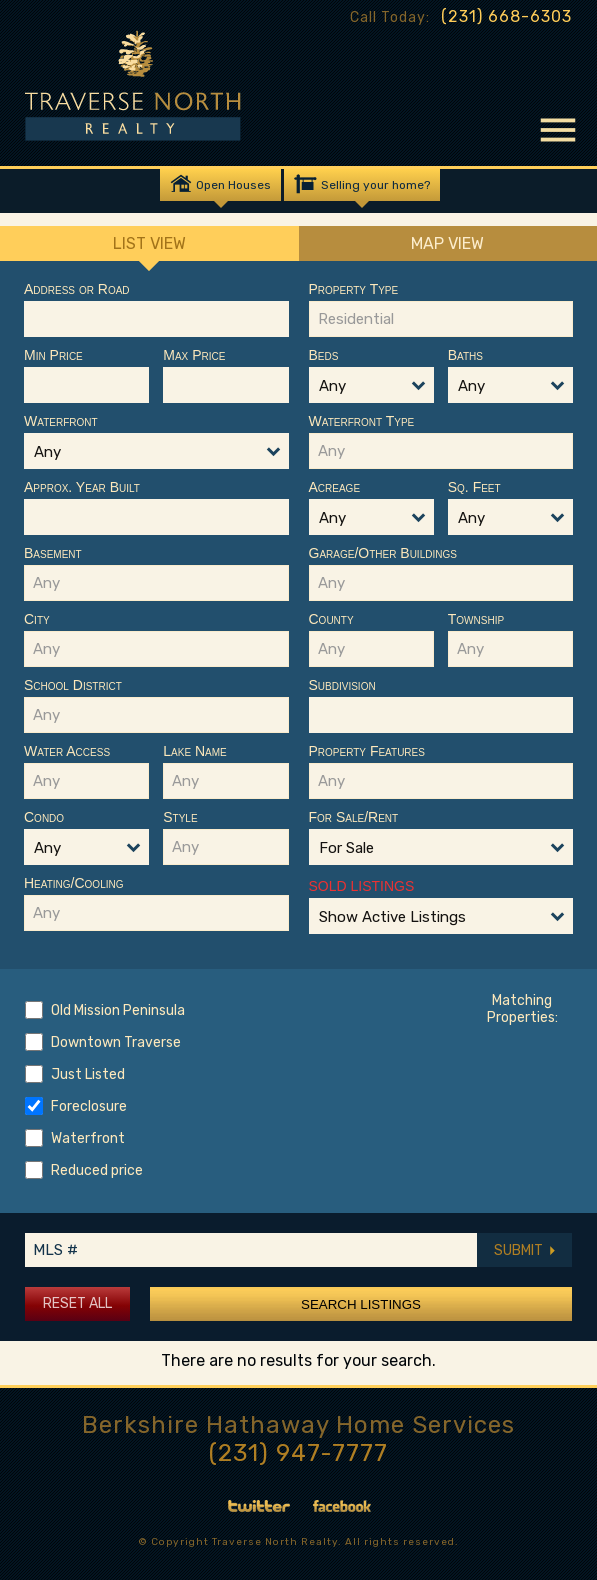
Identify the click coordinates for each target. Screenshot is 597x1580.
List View (149, 247)
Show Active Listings (392, 917)
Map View (447, 243)
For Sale (346, 848)
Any (47, 452)
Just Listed (88, 1074)
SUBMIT (524, 1250)
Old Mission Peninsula (118, 1010)
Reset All (77, 1303)
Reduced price (97, 1170)
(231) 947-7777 (298, 1453)
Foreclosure (89, 1106)
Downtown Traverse (116, 1042)
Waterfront (88, 1138)
